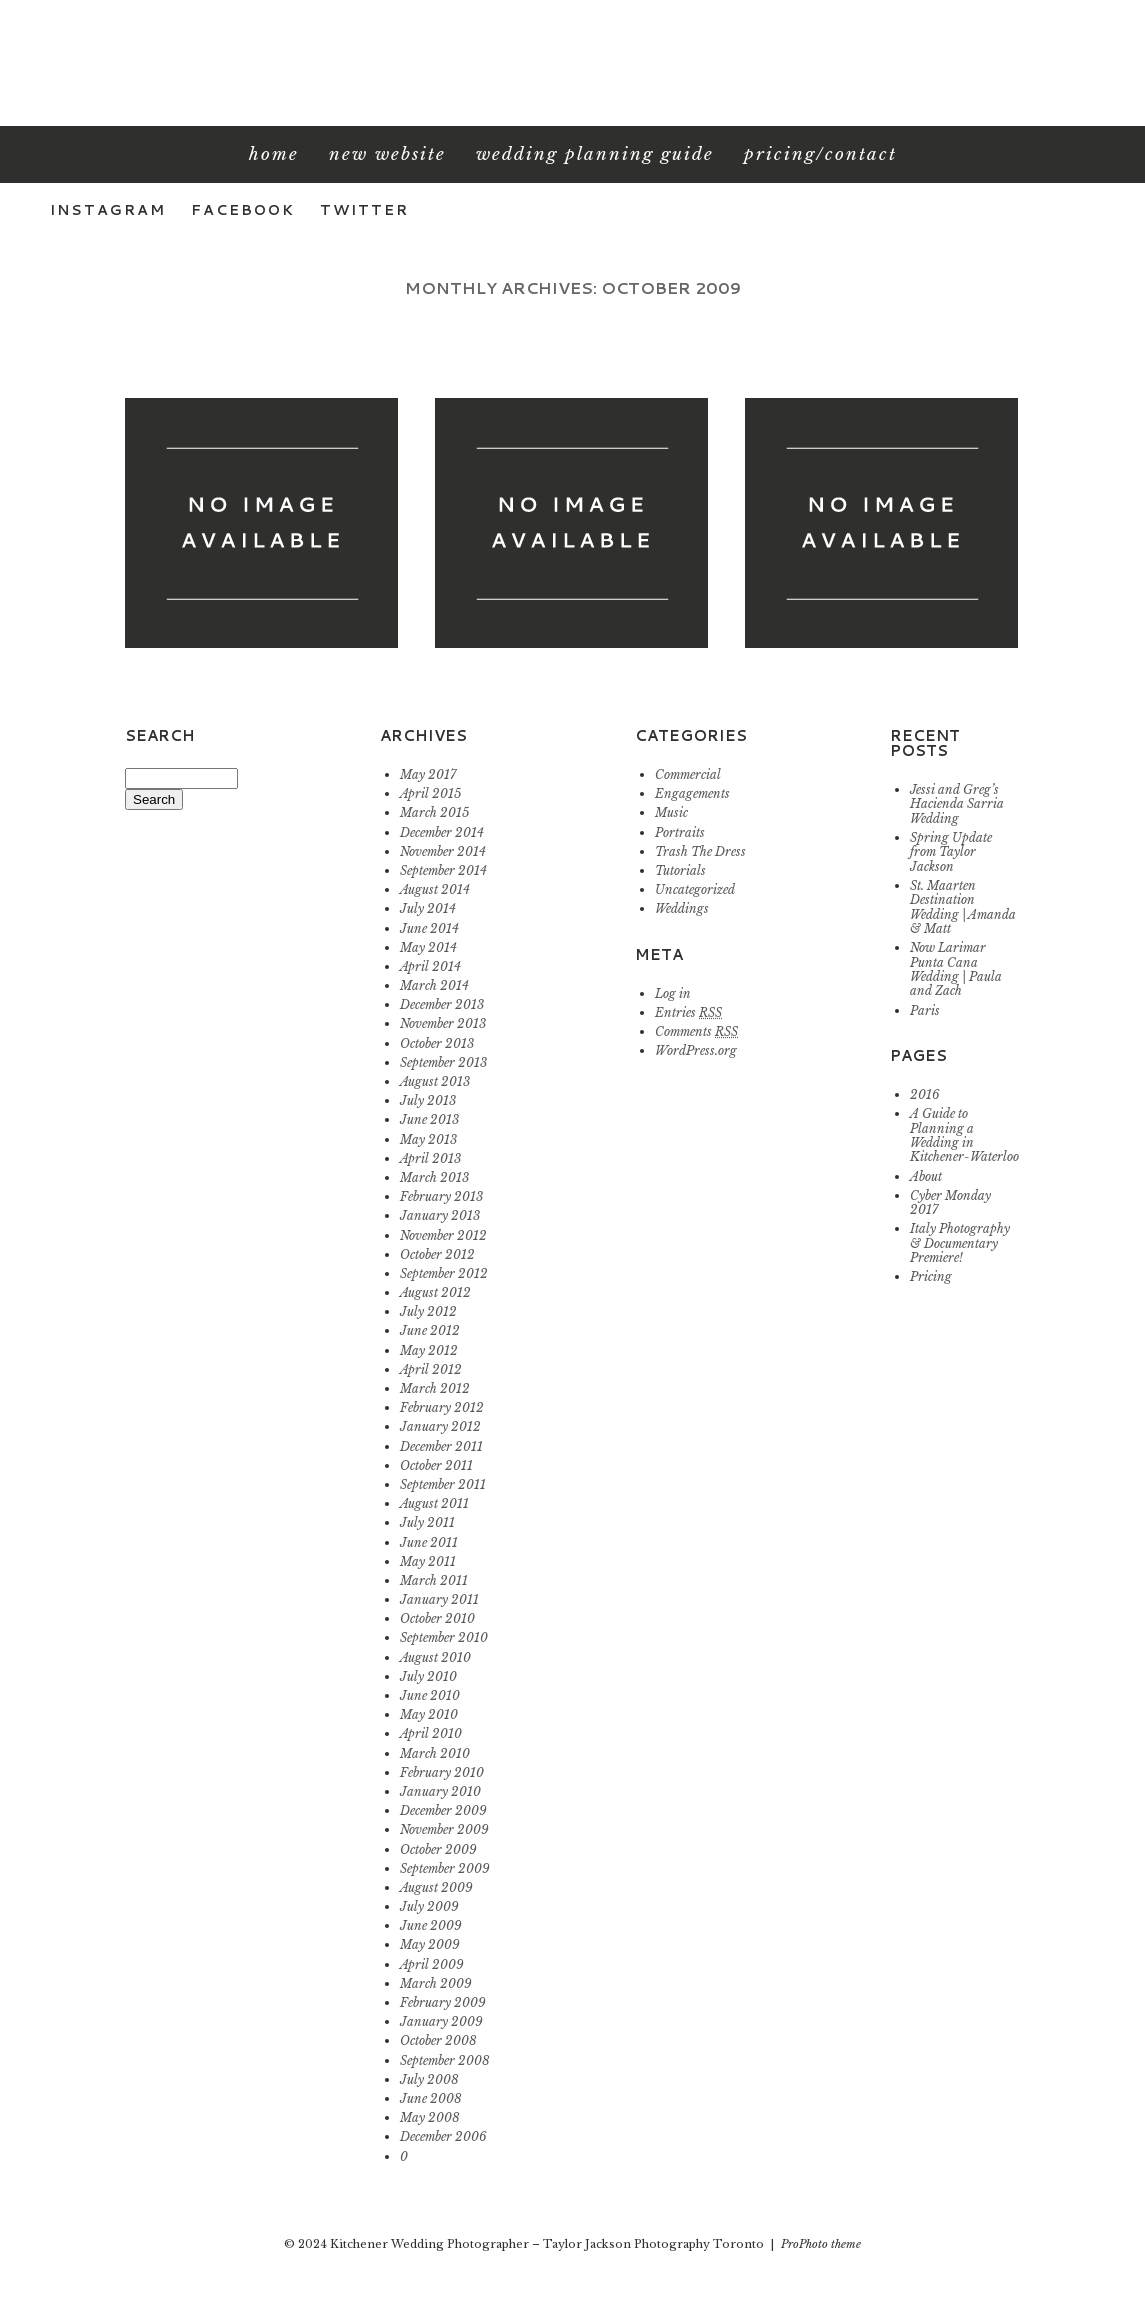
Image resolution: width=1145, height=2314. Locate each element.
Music (671, 812)
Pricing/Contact (820, 154)
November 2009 (444, 1829)
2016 (925, 1094)
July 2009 (429, 1906)
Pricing (931, 1276)
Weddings (682, 908)
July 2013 (428, 1100)
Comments (696, 1031)
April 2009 (432, 1964)
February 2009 (443, 2002)
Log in (673, 993)
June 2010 (430, 1695)
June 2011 (429, 1542)
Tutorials (680, 870)
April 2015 (430, 793)
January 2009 (441, 2021)
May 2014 (428, 947)
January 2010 (440, 1791)
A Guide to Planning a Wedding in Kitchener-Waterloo (964, 1135)
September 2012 (444, 1273)
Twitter (364, 210)
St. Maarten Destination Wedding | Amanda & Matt (963, 907)
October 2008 (438, 2040)
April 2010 (431, 1733)
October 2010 (437, 1618)
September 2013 (443, 1062)
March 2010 (435, 1753)
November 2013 (443, 1023)
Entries (688, 1012)
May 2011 (428, 1561)
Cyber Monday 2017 (950, 1202)
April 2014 (430, 966)
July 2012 (428, 1311)
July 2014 (428, 908)
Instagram (108, 210)
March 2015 (434, 812)
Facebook (243, 210)
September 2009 (445, 1868)
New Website (387, 154)
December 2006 (443, 2136)
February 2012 (442, 1407)
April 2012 (431, 1369)
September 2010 (444, 1637)
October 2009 (438, 1849)
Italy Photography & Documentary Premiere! (960, 1243)
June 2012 (430, 1330)
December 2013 (442, 1004)
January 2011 (439, 1599)
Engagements (692, 793)
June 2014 (429, 928)
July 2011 (427, 1522)
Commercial (688, 774)
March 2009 (436, 1983)
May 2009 (430, 1944)
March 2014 (434, 985)
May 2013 (428, 1139)
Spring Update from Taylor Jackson (951, 852)
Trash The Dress (700, 851)
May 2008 (430, 2117)
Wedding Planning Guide (595, 154)
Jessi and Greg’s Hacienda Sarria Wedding (957, 804)
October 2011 (436, 1465)
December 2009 (443, 1810)
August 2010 (435, 1657)
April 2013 (430, 1158)
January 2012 (440, 1426)
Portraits (680, 832)
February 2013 (441, 1196)
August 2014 (435, 889)
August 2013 (435, 1081)
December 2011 (441, 1446)
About (926, 1176)
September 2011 (443, 1484)
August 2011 (434, 1503)
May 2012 (429, 1350)
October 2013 (437, 1043)
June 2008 (431, 2098)
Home (274, 154)
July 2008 (429, 2079)
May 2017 (428, 774)
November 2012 (443, 1235)
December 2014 (442, 832)
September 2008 (445, 2060)
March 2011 (434, 1580)
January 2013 (440, 1215)
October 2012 (437, 1254)
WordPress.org (696, 1050)
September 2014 (443, 870)
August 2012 (435, 1292)
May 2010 (429, 1714)
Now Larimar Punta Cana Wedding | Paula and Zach (956, 969)
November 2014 (443, 851)
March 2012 (435, 1388)
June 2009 (431, 1925)
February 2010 (442, 1772)
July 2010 (428, 1676)
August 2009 (436, 1887)
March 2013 (434, 1177)
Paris (925, 1010)
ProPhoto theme (821, 2244)
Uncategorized (695, 889)
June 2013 (429, 1119)
